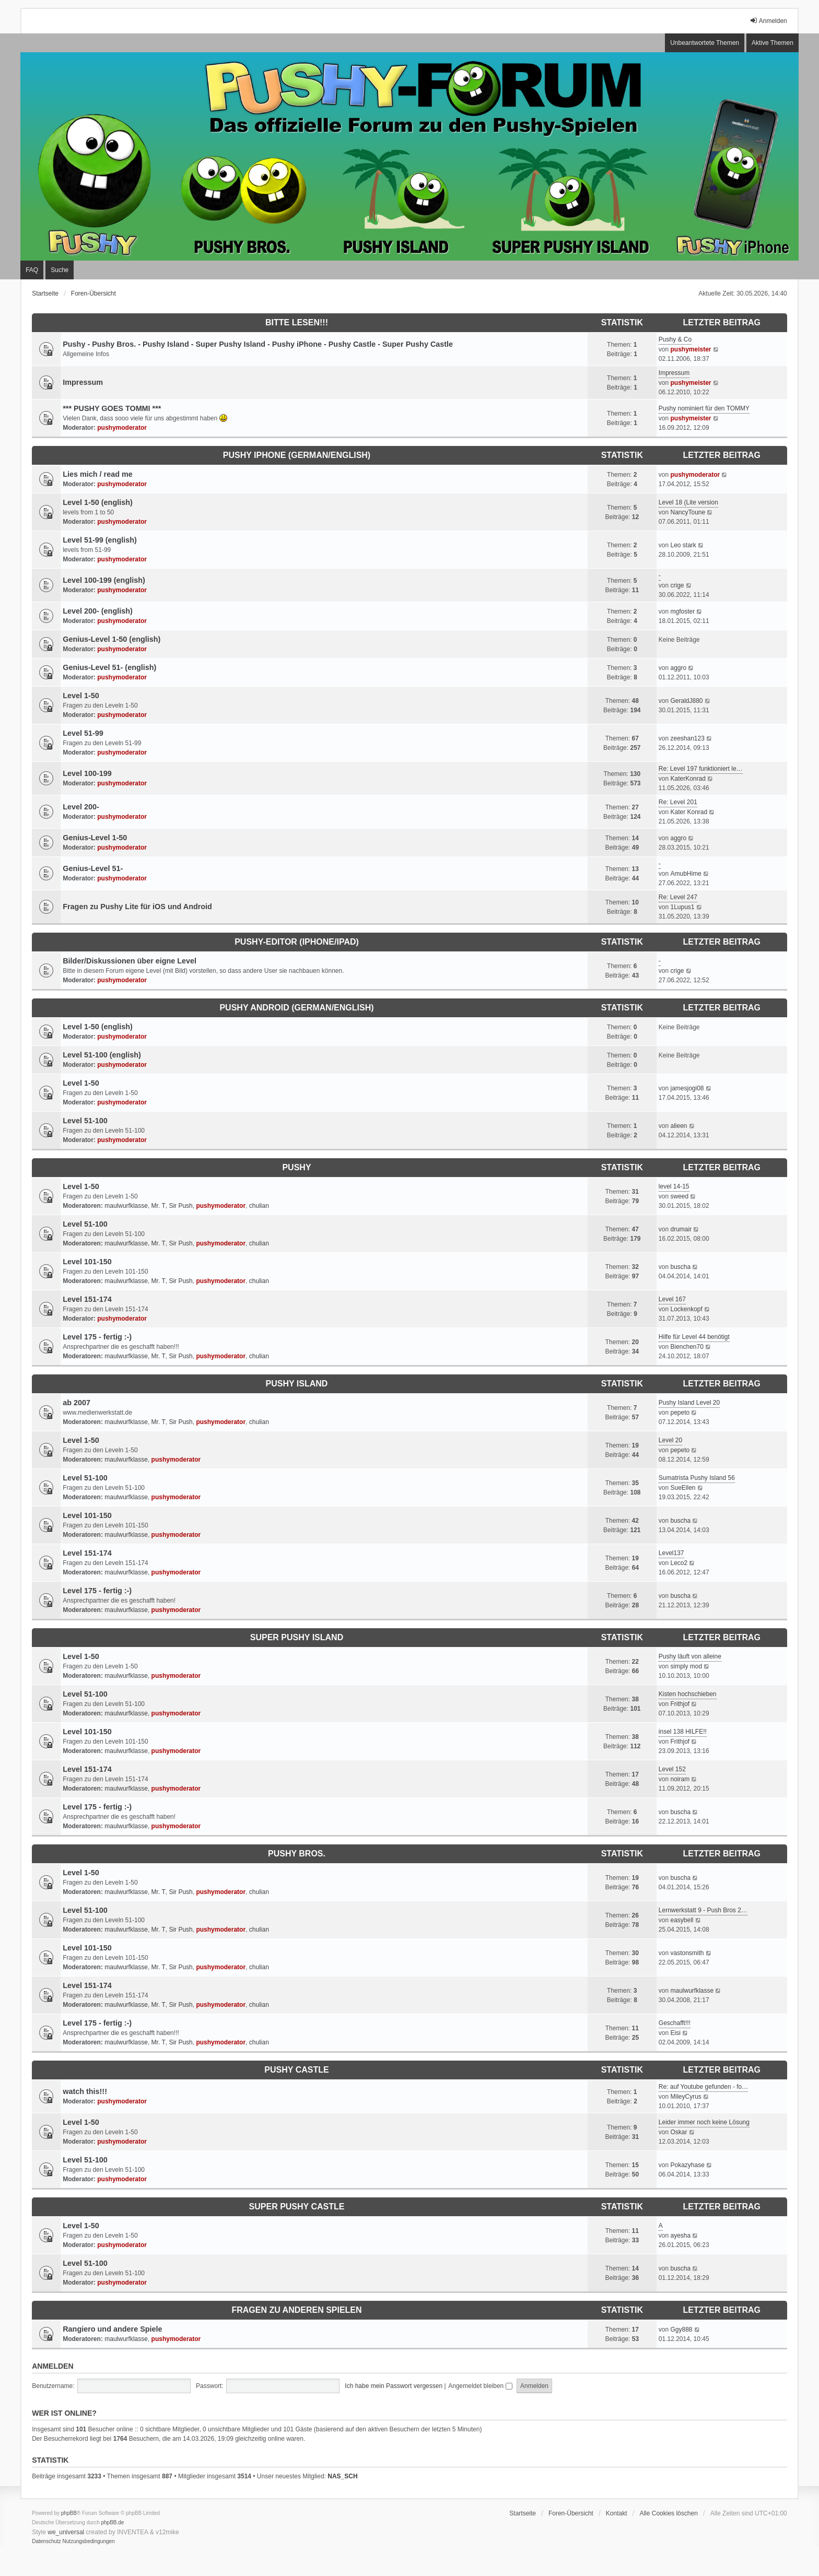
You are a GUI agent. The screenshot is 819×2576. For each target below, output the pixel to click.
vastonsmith (687, 1953)
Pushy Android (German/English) (296, 1007)
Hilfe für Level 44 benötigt (694, 1336)
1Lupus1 (682, 907)
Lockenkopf (686, 1309)
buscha (680, 1267)
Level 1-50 (81, 695)
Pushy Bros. (296, 1853)
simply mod (686, 1666)
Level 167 (672, 1299)
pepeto (679, 1412)
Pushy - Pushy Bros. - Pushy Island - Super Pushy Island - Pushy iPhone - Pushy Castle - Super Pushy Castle (258, 344)
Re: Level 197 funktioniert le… (701, 768)
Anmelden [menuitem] (768, 21)
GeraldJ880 (686, 700)
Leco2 (678, 1563)
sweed (679, 1196)
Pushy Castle (296, 2069)
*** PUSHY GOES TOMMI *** (112, 408)
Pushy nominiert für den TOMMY (704, 408)
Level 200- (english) (98, 611)
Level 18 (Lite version (688, 502)
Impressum (83, 382)
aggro (678, 668)
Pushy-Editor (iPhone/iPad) (297, 941)
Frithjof (679, 1704)
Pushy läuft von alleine (690, 1656)
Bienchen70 (686, 1346)
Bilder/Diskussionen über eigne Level (129, 961)
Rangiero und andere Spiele (112, 2329)
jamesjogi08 (687, 1088)
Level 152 (672, 1769)
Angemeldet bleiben (480, 2386)
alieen (678, 1126)
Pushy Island (297, 1383)
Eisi (675, 2033)
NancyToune (687, 512)
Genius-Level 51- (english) (109, 667)
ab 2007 (76, 1402)
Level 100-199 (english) (104, 580)
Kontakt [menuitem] (616, 2513)
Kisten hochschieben (688, 1694)
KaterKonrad (687, 778)
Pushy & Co (675, 339)
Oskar (678, 2132)
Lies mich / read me (98, 474)
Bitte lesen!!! (296, 322)
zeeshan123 (687, 738)
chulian (259, 1205)
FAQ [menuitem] (32, 270)
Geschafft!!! (675, 2023)
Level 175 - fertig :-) (97, 1337)
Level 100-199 (87, 773)
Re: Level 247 (678, 897)
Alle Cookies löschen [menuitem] (668, 2513)
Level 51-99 (83, 733)
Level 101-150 (87, 1261)
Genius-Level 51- (93, 868)
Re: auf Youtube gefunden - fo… (703, 2086)
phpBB (69, 2513)
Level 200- (81, 807)
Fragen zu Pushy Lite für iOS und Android (137, 906)
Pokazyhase (687, 2165)
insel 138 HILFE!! (683, 1731)
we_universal (66, 2532)
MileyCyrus (685, 2096)
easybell (681, 1920)
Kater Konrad (688, 812)
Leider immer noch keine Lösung (704, 2122)
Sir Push (180, 1205)
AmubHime (685, 873)
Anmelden (52, 2366)
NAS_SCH (342, 2476)
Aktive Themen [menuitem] (772, 42)
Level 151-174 (87, 1299)
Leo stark (683, 545)
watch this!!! (85, 2091)
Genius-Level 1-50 (95, 837)
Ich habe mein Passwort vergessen (393, 2386)
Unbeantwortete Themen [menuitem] (704, 42)
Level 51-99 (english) (100, 540)
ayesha (680, 2235)
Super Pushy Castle (297, 2206)
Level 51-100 (85, 1120)
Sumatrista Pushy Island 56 (697, 1477)
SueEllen (682, 1487)
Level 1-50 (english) (98, 502)
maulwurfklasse (126, 1205)
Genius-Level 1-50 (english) (111, 639)
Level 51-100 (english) (102, 1055)
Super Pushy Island (296, 1637)
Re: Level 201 (678, 802)
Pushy (296, 1167)
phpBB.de (112, 2522)
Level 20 (670, 1440)
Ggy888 (681, 2329)
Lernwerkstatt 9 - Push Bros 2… (703, 1910)
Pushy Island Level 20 (689, 1402)
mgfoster (682, 611)
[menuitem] (46, 2541)
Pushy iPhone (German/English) (296, 455)
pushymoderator (122, 427)
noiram (679, 1779)
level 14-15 (674, 1186)
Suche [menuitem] (59, 270)
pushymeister (690, 349)
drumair (681, 1229)
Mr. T (158, 1205)
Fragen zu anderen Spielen (296, 2310)
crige (677, 585)
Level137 (671, 1553)
